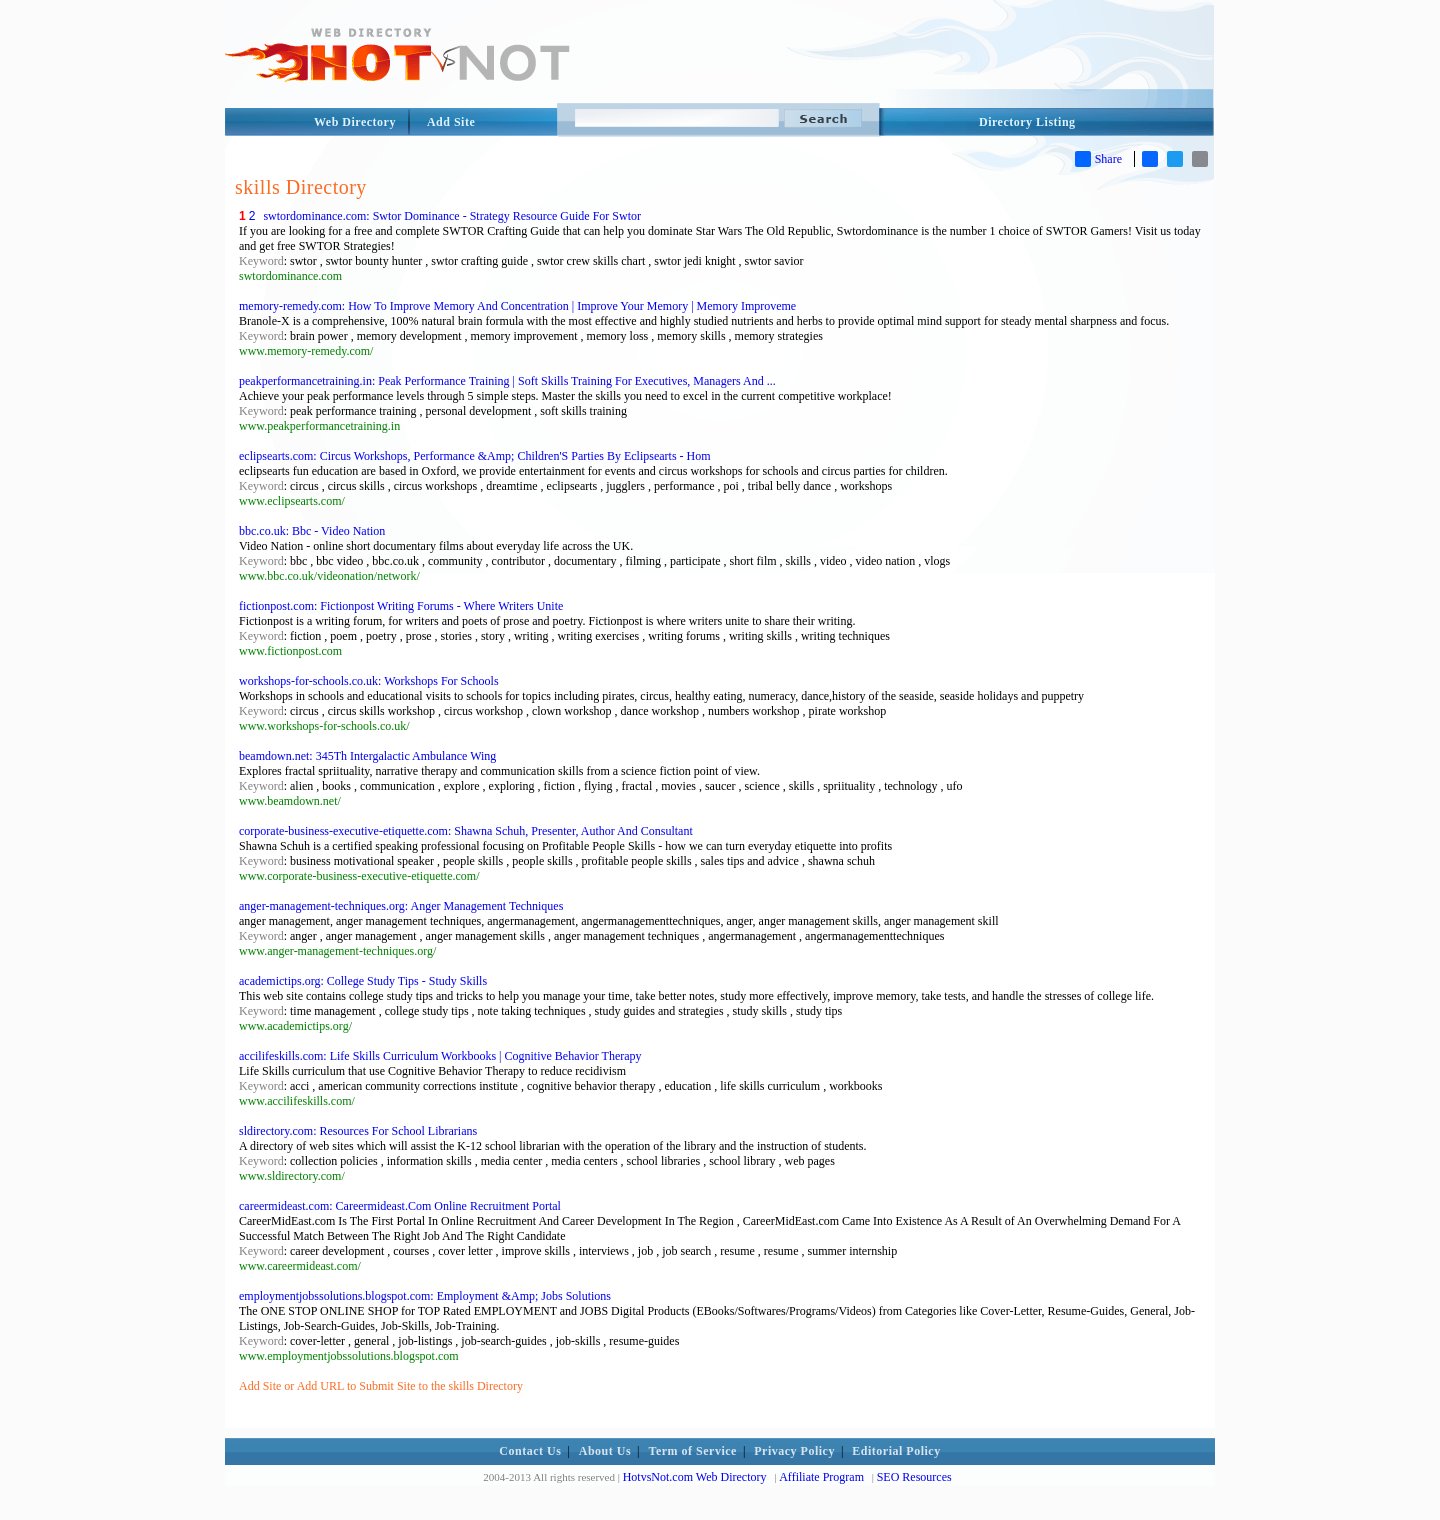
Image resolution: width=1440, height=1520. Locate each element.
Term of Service (693, 1451)
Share (1098, 159)
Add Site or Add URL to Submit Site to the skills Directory (381, 1386)
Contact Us (530, 1451)
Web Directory (355, 122)
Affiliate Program (821, 1477)
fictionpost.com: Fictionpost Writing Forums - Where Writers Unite (401, 606)
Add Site (451, 122)
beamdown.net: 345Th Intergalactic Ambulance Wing (367, 756)
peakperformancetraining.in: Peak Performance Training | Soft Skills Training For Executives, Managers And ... (507, 381)
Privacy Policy (794, 1451)
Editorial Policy (896, 1451)
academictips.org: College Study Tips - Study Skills (363, 981)
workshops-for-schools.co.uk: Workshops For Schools (369, 681)
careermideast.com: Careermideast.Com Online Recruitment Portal (400, 1206)
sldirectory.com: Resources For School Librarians (358, 1131)
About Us (605, 1451)
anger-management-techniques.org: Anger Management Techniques (401, 906)
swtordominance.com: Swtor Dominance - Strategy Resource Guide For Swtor (452, 216)
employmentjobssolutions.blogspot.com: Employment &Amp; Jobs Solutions (425, 1296)
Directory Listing (1027, 122)
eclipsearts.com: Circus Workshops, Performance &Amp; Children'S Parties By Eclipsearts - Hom (475, 456)
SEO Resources (914, 1477)
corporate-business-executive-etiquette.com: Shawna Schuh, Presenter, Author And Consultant (466, 831)
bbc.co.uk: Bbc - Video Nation (312, 531)
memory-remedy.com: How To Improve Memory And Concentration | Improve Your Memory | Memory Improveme (517, 306)
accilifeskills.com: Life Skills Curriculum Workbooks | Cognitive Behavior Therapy (440, 1056)
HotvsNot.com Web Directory (695, 1477)
